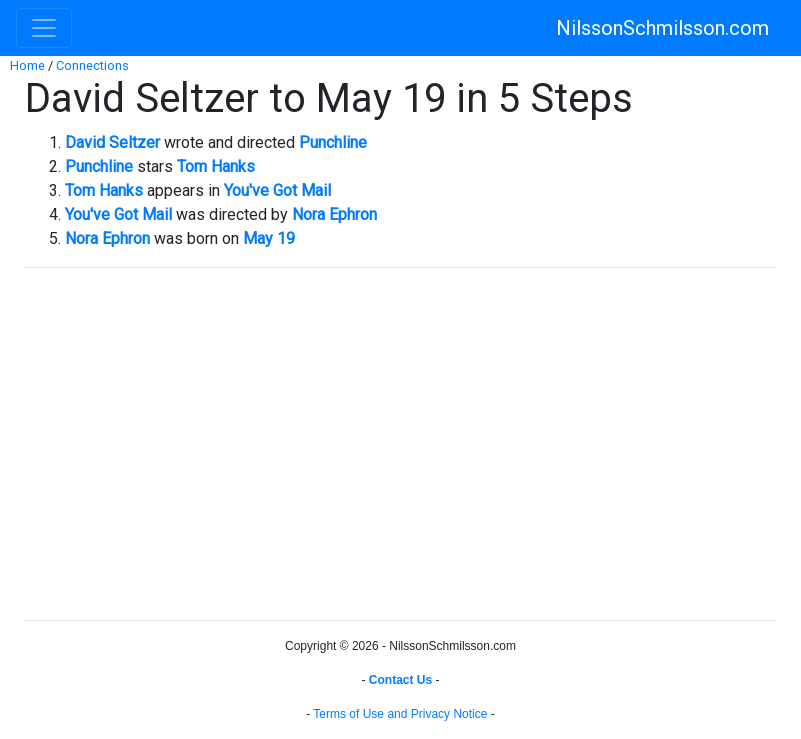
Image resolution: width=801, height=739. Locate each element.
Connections (92, 65)
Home (27, 65)
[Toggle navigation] (44, 28)
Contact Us (400, 680)
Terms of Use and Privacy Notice (400, 714)
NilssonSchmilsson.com (662, 28)
